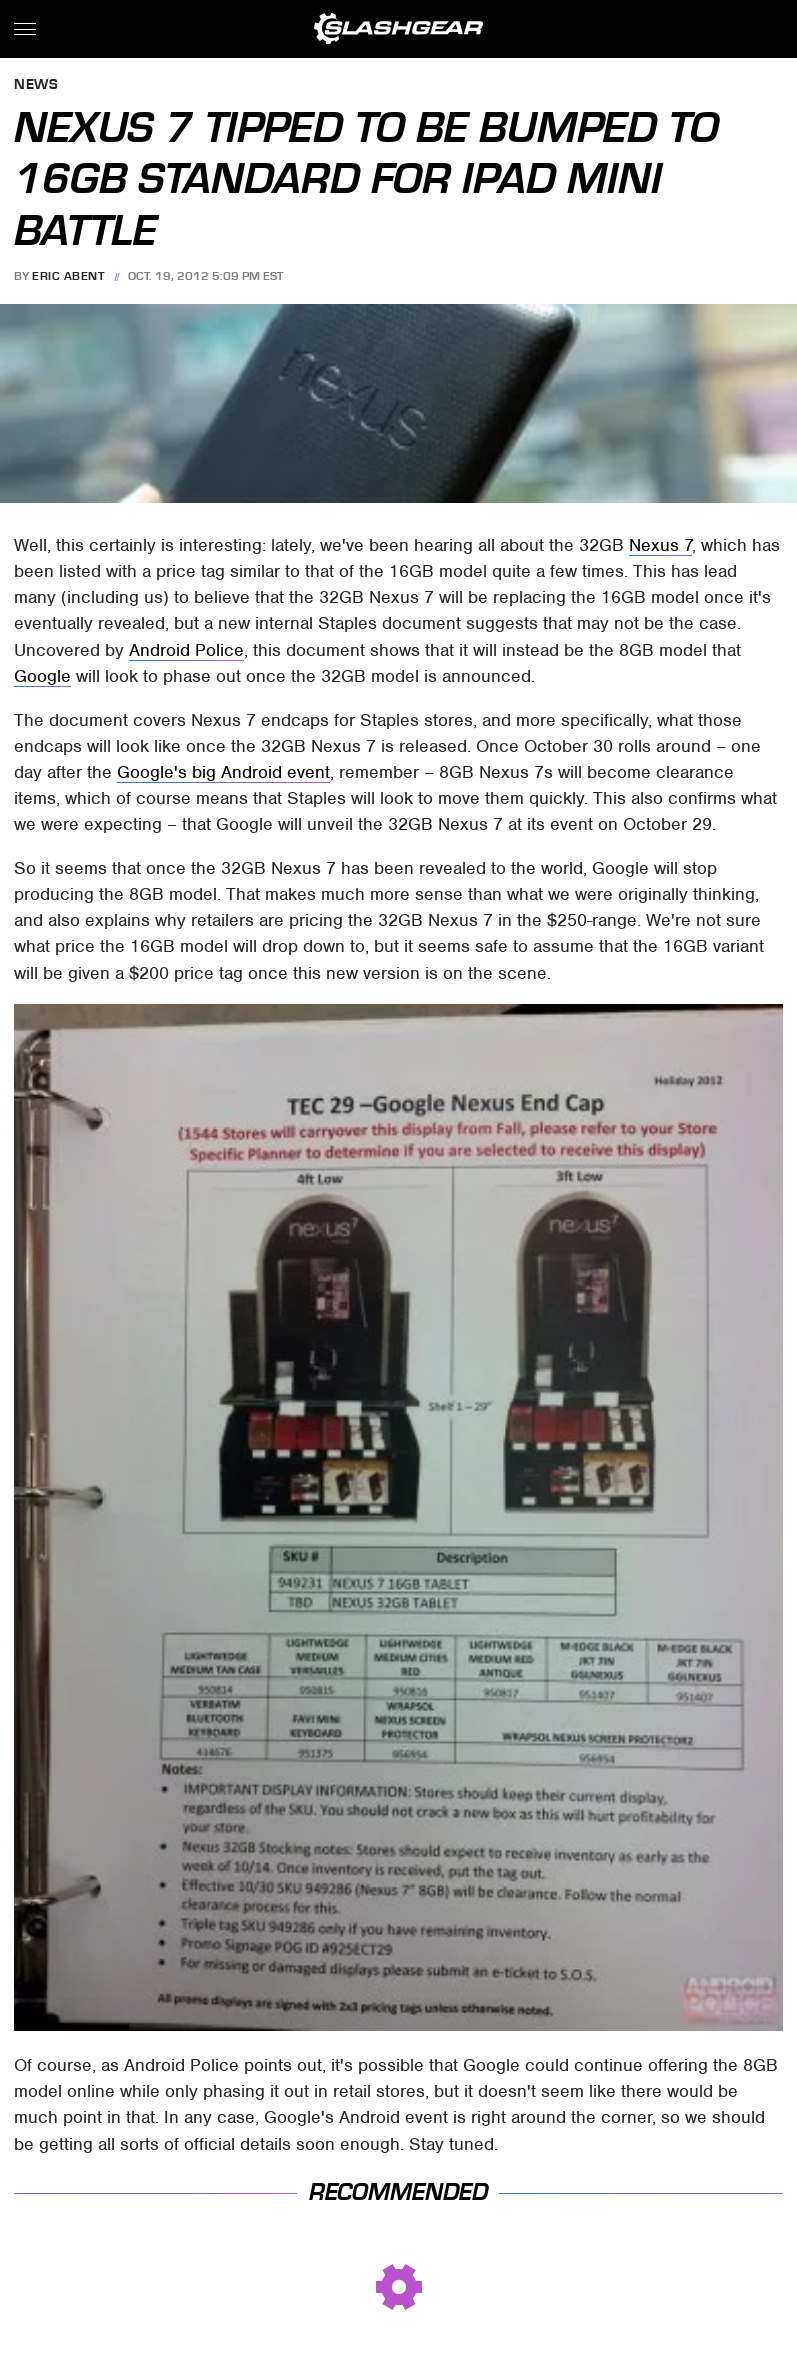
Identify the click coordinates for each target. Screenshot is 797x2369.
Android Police (186, 650)
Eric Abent (68, 276)
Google (42, 676)
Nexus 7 (660, 545)
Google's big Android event (223, 772)
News (36, 85)
